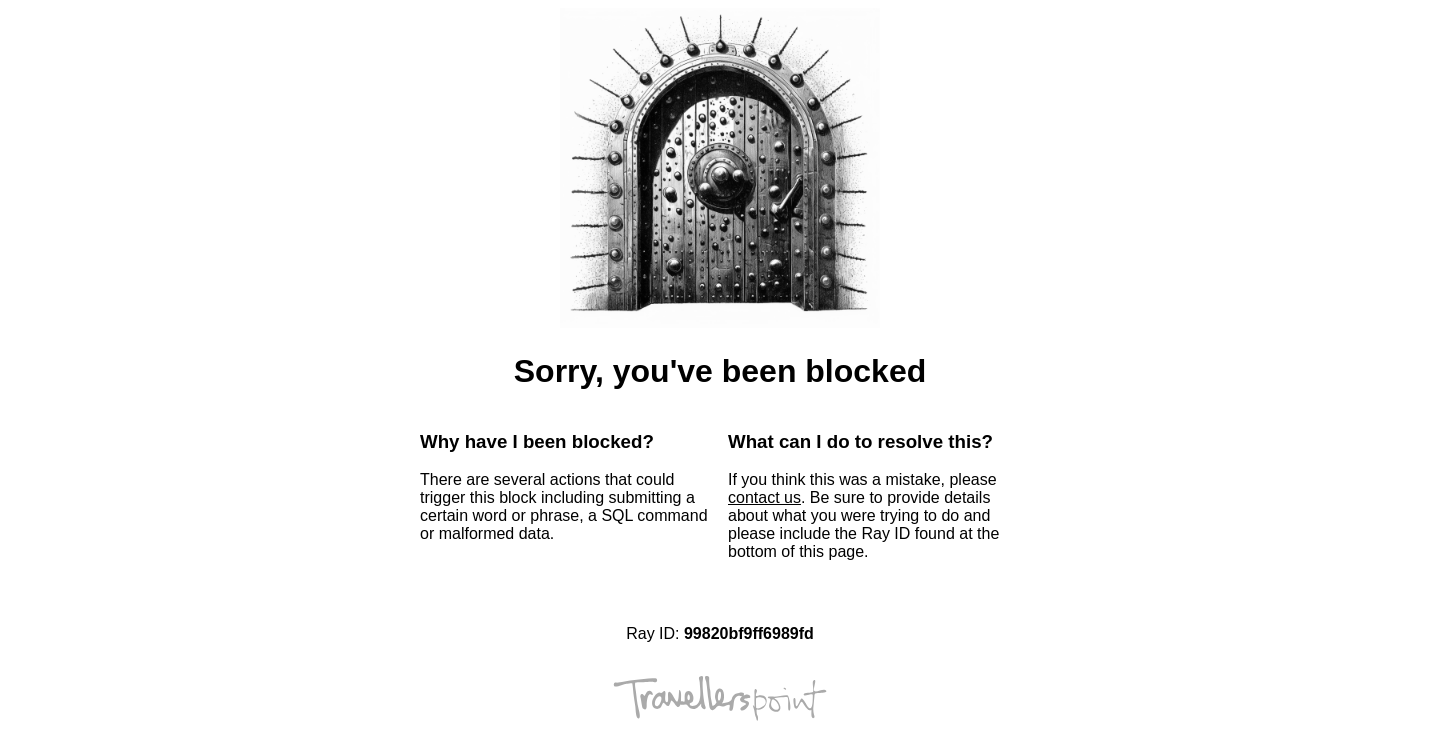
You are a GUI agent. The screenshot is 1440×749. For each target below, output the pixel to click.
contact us (764, 497)
